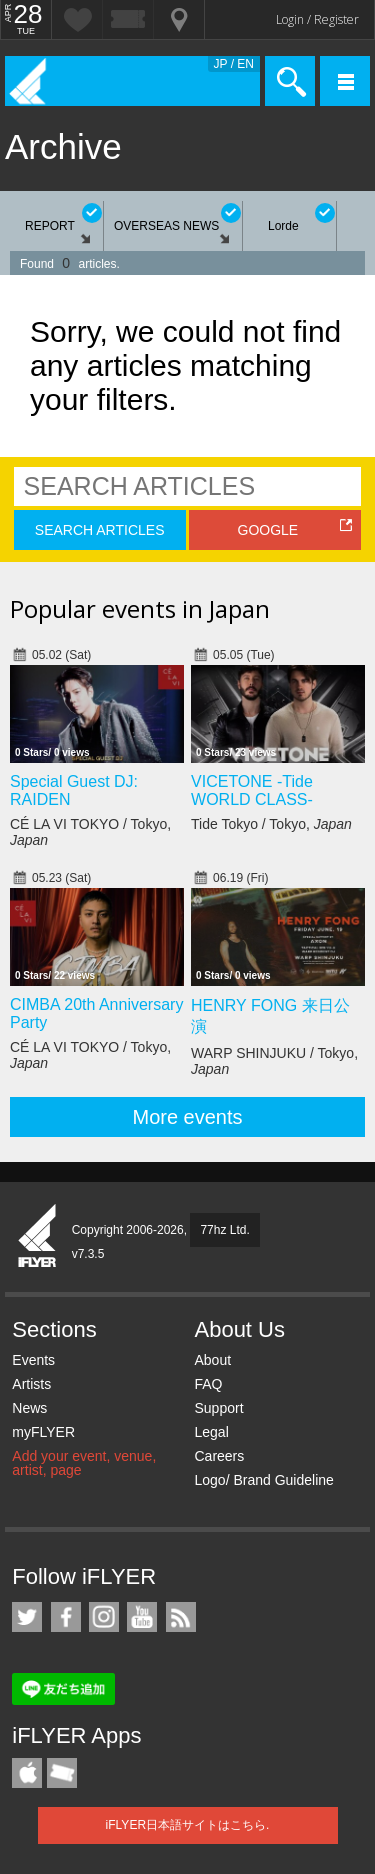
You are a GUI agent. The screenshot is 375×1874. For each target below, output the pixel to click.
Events (33, 1360)
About (212, 1360)
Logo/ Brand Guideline (263, 1480)
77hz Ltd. (224, 1230)
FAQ (208, 1384)
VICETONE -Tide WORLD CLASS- (252, 790)
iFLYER (38, 1237)
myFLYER (43, 1432)
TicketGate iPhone (62, 1773)
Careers (219, 1456)
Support (218, 1408)
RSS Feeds (181, 1617)
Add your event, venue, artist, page (84, 1463)
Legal (211, 1432)
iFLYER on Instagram (104, 1617)
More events (187, 1117)
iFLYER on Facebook (66, 1617)
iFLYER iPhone (27, 1773)
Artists (31, 1384)
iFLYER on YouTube (142, 1617)
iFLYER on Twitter (27, 1617)
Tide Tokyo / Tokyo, (271, 824)
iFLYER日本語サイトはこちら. (188, 1825)
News (29, 1408)
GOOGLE (268, 530)
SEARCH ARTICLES (100, 530)
